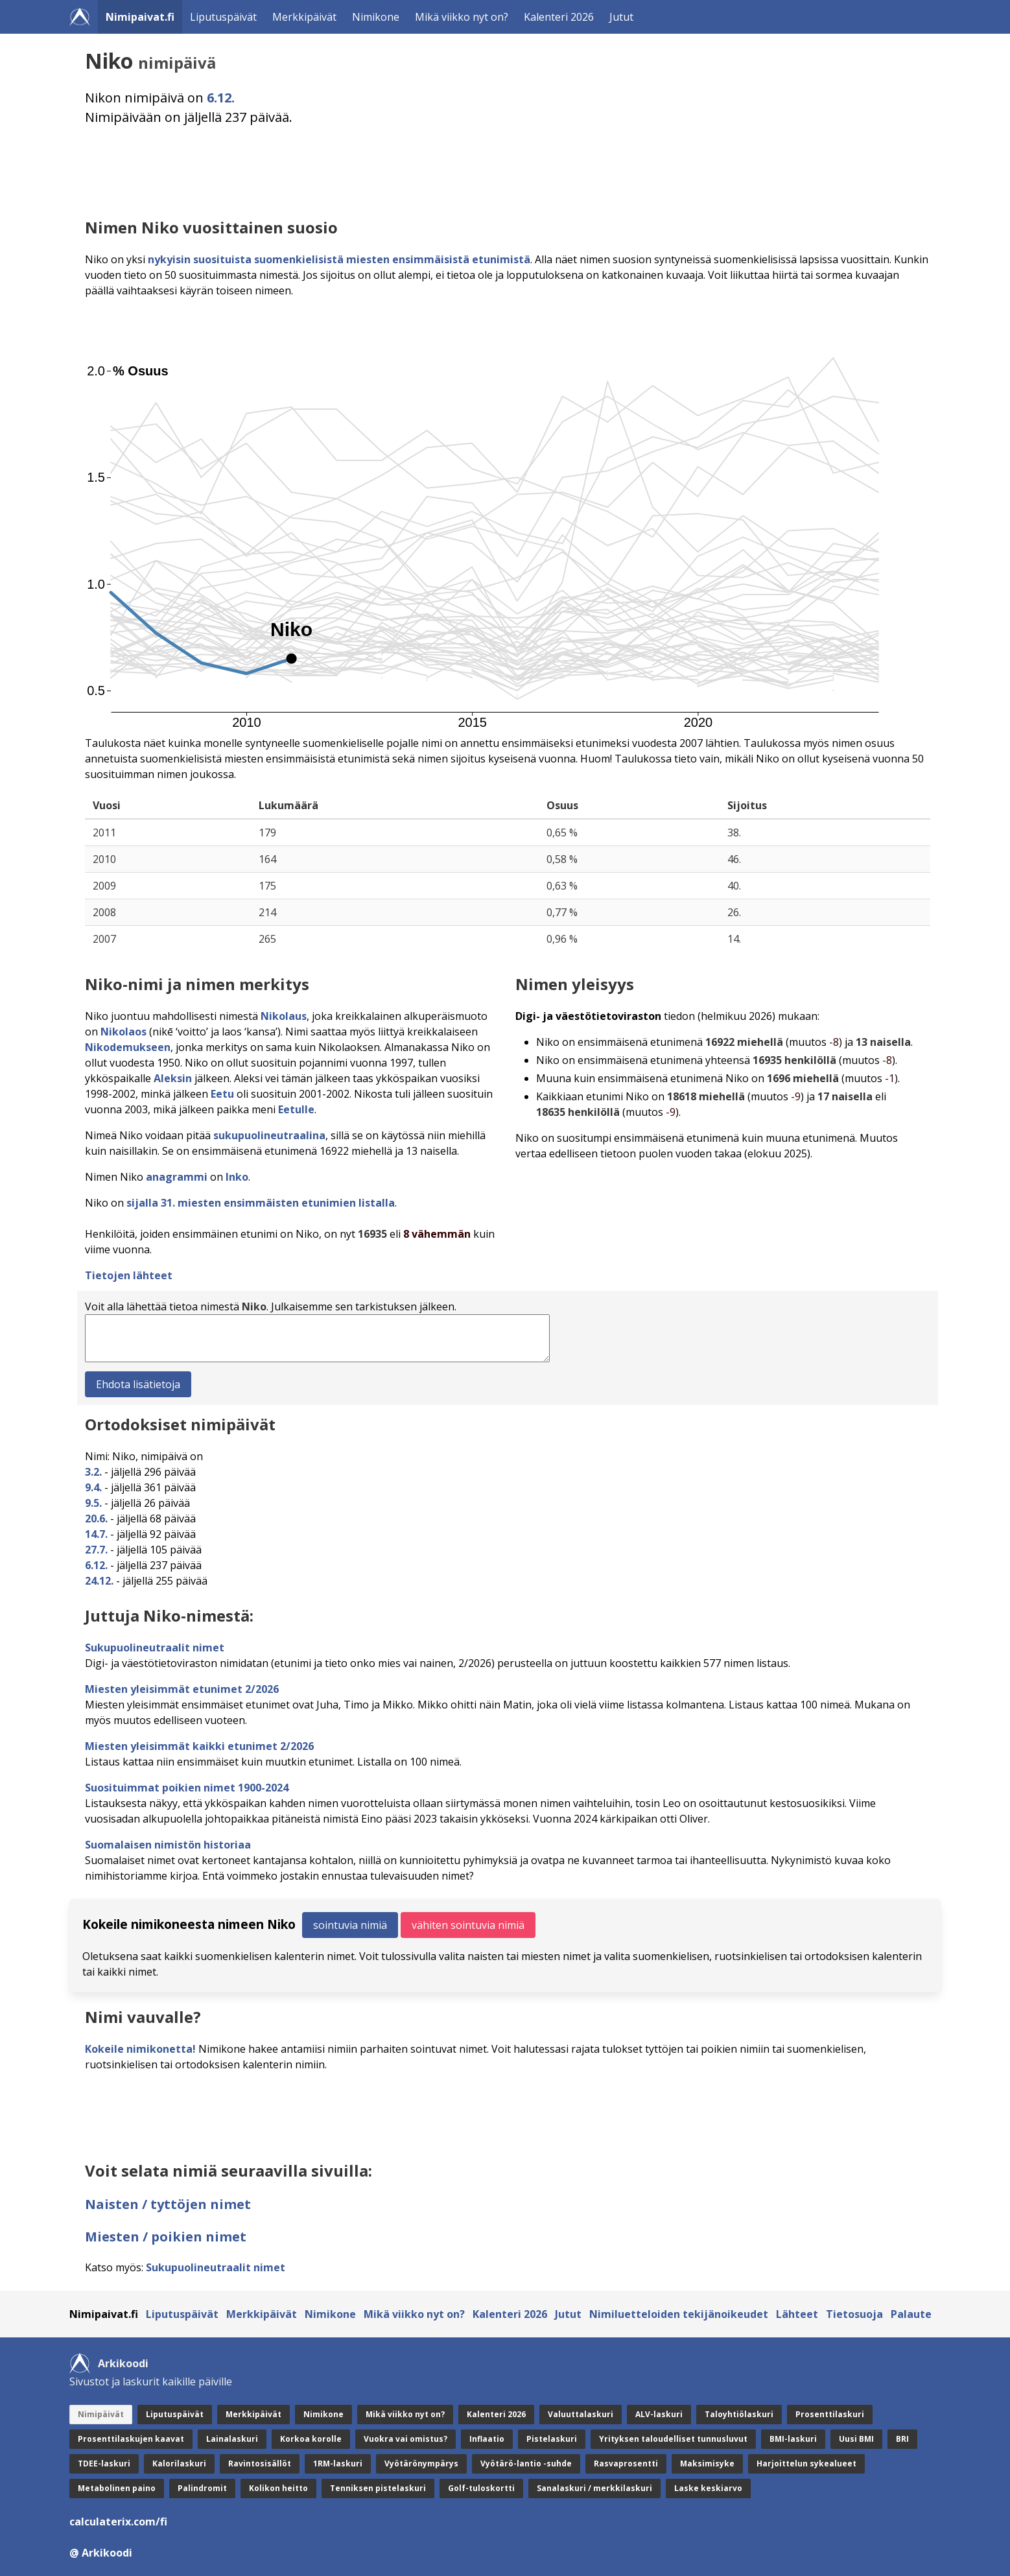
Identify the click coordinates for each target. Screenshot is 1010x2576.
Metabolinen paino (117, 2488)
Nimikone (375, 17)
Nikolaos (123, 1031)
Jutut (621, 17)
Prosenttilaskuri (829, 2414)
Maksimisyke (707, 2463)
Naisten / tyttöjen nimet (168, 2204)
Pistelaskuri (551, 2438)
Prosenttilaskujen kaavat (131, 2438)
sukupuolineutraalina (269, 1135)
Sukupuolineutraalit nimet (154, 1647)
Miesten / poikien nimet (165, 2236)
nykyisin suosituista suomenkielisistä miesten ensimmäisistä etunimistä (339, 259)
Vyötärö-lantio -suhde (526, 2463)
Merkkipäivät (304, 17)
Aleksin (173, 1078)
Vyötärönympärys (421, 2463)
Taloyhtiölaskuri (739, 2414)
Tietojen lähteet (128, 1275)
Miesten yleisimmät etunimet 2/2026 (182, 1689)
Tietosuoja (854, 2314)
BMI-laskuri (793, 2438)
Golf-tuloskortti (481, 2488)
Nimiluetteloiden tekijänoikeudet (678, 2314)
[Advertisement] (474, 172)
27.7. (96, 1549)
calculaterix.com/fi (118, 2521)
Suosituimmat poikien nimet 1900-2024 (186, 1787)
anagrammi (176, 1177)
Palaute (911, 2314)
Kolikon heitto (278, 2488)
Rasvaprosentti (626, 2463)
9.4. (93, 1487)
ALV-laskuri (659, 2414)
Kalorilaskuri (179, 2463)
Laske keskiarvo (708, 2488)
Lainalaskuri (232, 2438)
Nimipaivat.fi (140, 17)
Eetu (222, 1094)
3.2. (93, 1472)
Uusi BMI (856, 2438)
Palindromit (202, 2488)
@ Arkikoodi (100, 2553)
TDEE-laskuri (104, 2463)
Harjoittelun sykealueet (806, 2463)
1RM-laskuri (337, 2463)
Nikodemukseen (127, 1047)
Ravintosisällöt (259, 2463)
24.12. (99, 1581)
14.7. (96, 1534)
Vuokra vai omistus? (405, 2438)
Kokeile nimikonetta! (140, 2049)
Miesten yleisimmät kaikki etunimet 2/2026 (199, 1746)
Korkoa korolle (311, 2438)
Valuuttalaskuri (580, 2414)
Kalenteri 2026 (559, 17)
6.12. (221, 97)
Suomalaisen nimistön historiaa (168, 1844)
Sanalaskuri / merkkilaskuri (594, 2488)
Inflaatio (486, 2438)
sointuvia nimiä (350, 1925)
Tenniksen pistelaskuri (378, 2488)
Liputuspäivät (223, 17)
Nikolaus (284, 1016)
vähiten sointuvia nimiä (468, 1925)
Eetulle (296, 1109)
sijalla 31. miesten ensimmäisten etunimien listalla (260, 1203)
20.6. (96, 1518)
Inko (237, 1177)
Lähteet (797, 2314)
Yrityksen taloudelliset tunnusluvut (673, 2438)
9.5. (93, 1503)
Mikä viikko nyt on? (461, 17)
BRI (902, 2438)
